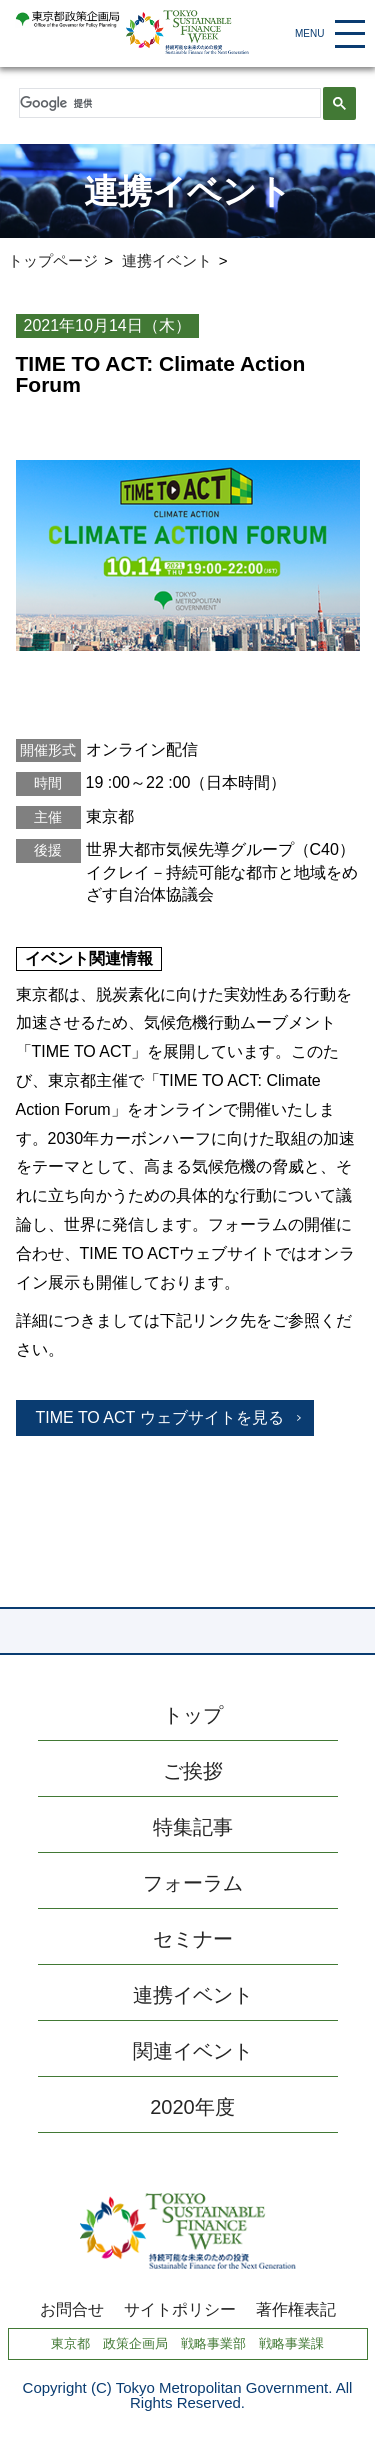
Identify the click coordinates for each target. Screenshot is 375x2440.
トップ (193, 1715)
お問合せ (72, 2310)
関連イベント (193, 2051)
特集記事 (193, 1827)
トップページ (53, 260)
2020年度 (192, 2107)
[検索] (168, 103)
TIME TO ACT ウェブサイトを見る (160, 1417)
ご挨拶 (193, 1771)
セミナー (193, 1939)
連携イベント (167, 260)
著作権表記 (296, 2310)
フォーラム (193, 1883)
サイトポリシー (180, 2310)
